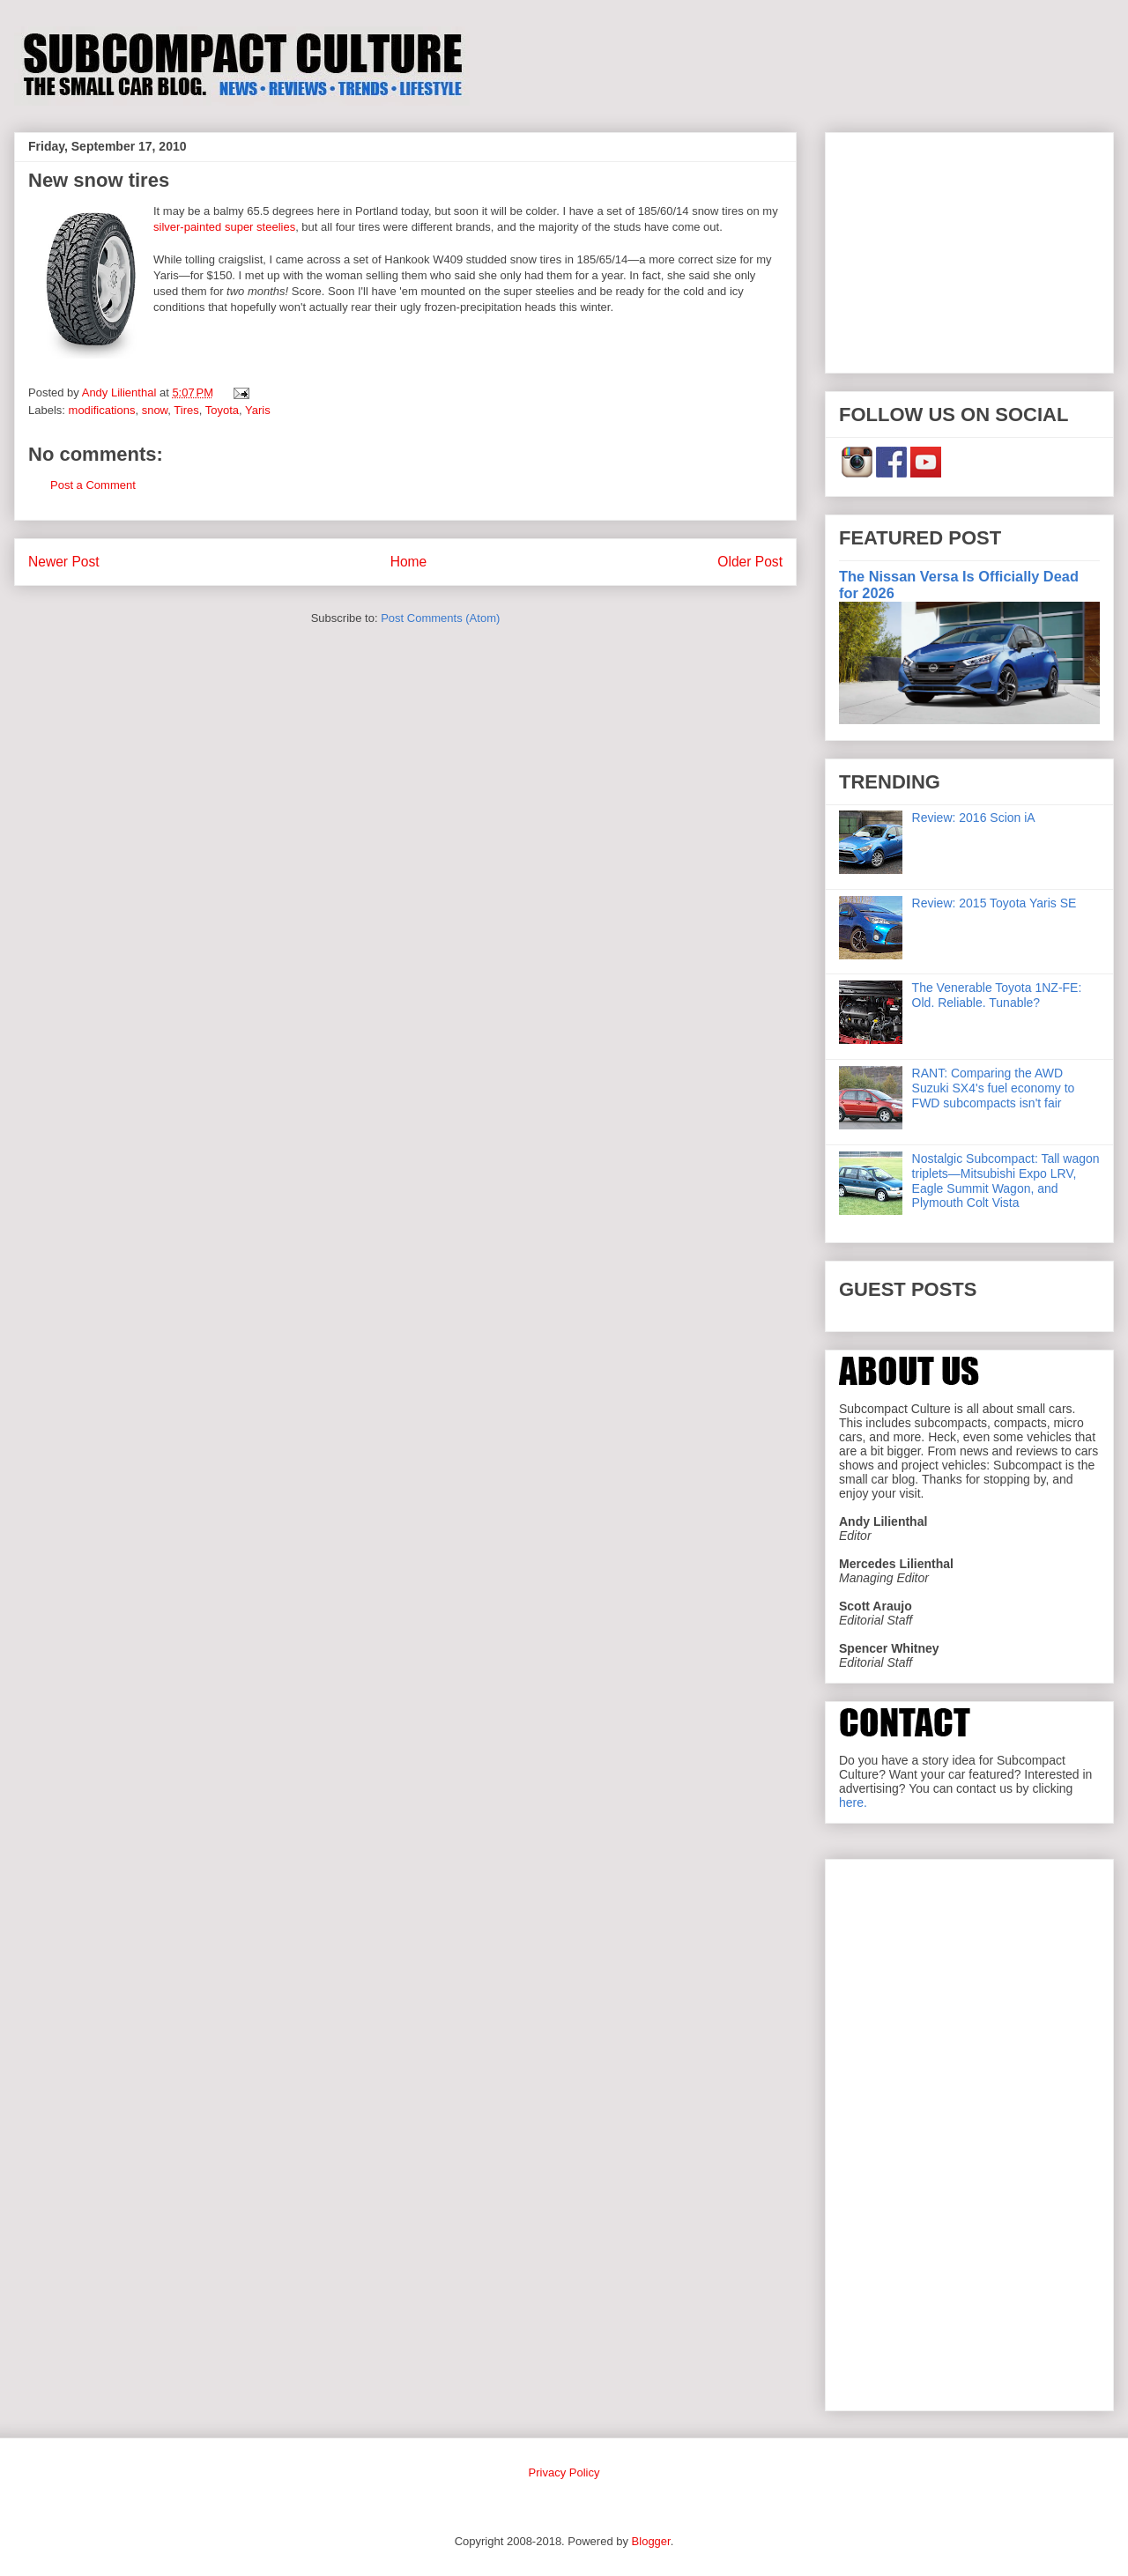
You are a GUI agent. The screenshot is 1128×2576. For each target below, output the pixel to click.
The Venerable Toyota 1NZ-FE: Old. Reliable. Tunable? (997, 995)
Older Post (750, 561)
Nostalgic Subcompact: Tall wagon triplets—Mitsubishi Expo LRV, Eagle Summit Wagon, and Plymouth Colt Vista (1006, 1180)
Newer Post (64, 561)
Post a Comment (93, 485)
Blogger (651, 2541)
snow (155, 410)
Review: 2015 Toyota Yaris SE (994, 903)
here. (853, 1802)
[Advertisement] (969, 249)
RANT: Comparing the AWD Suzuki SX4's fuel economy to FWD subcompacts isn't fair (993, 1088)
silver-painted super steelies (224, 226)
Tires (186, 410)
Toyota (222, 410)
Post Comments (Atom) (440, 618)
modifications (102, 410)
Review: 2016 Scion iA (973, 818)
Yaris (258, 410)
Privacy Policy (564, 2472)
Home (408, 561)
